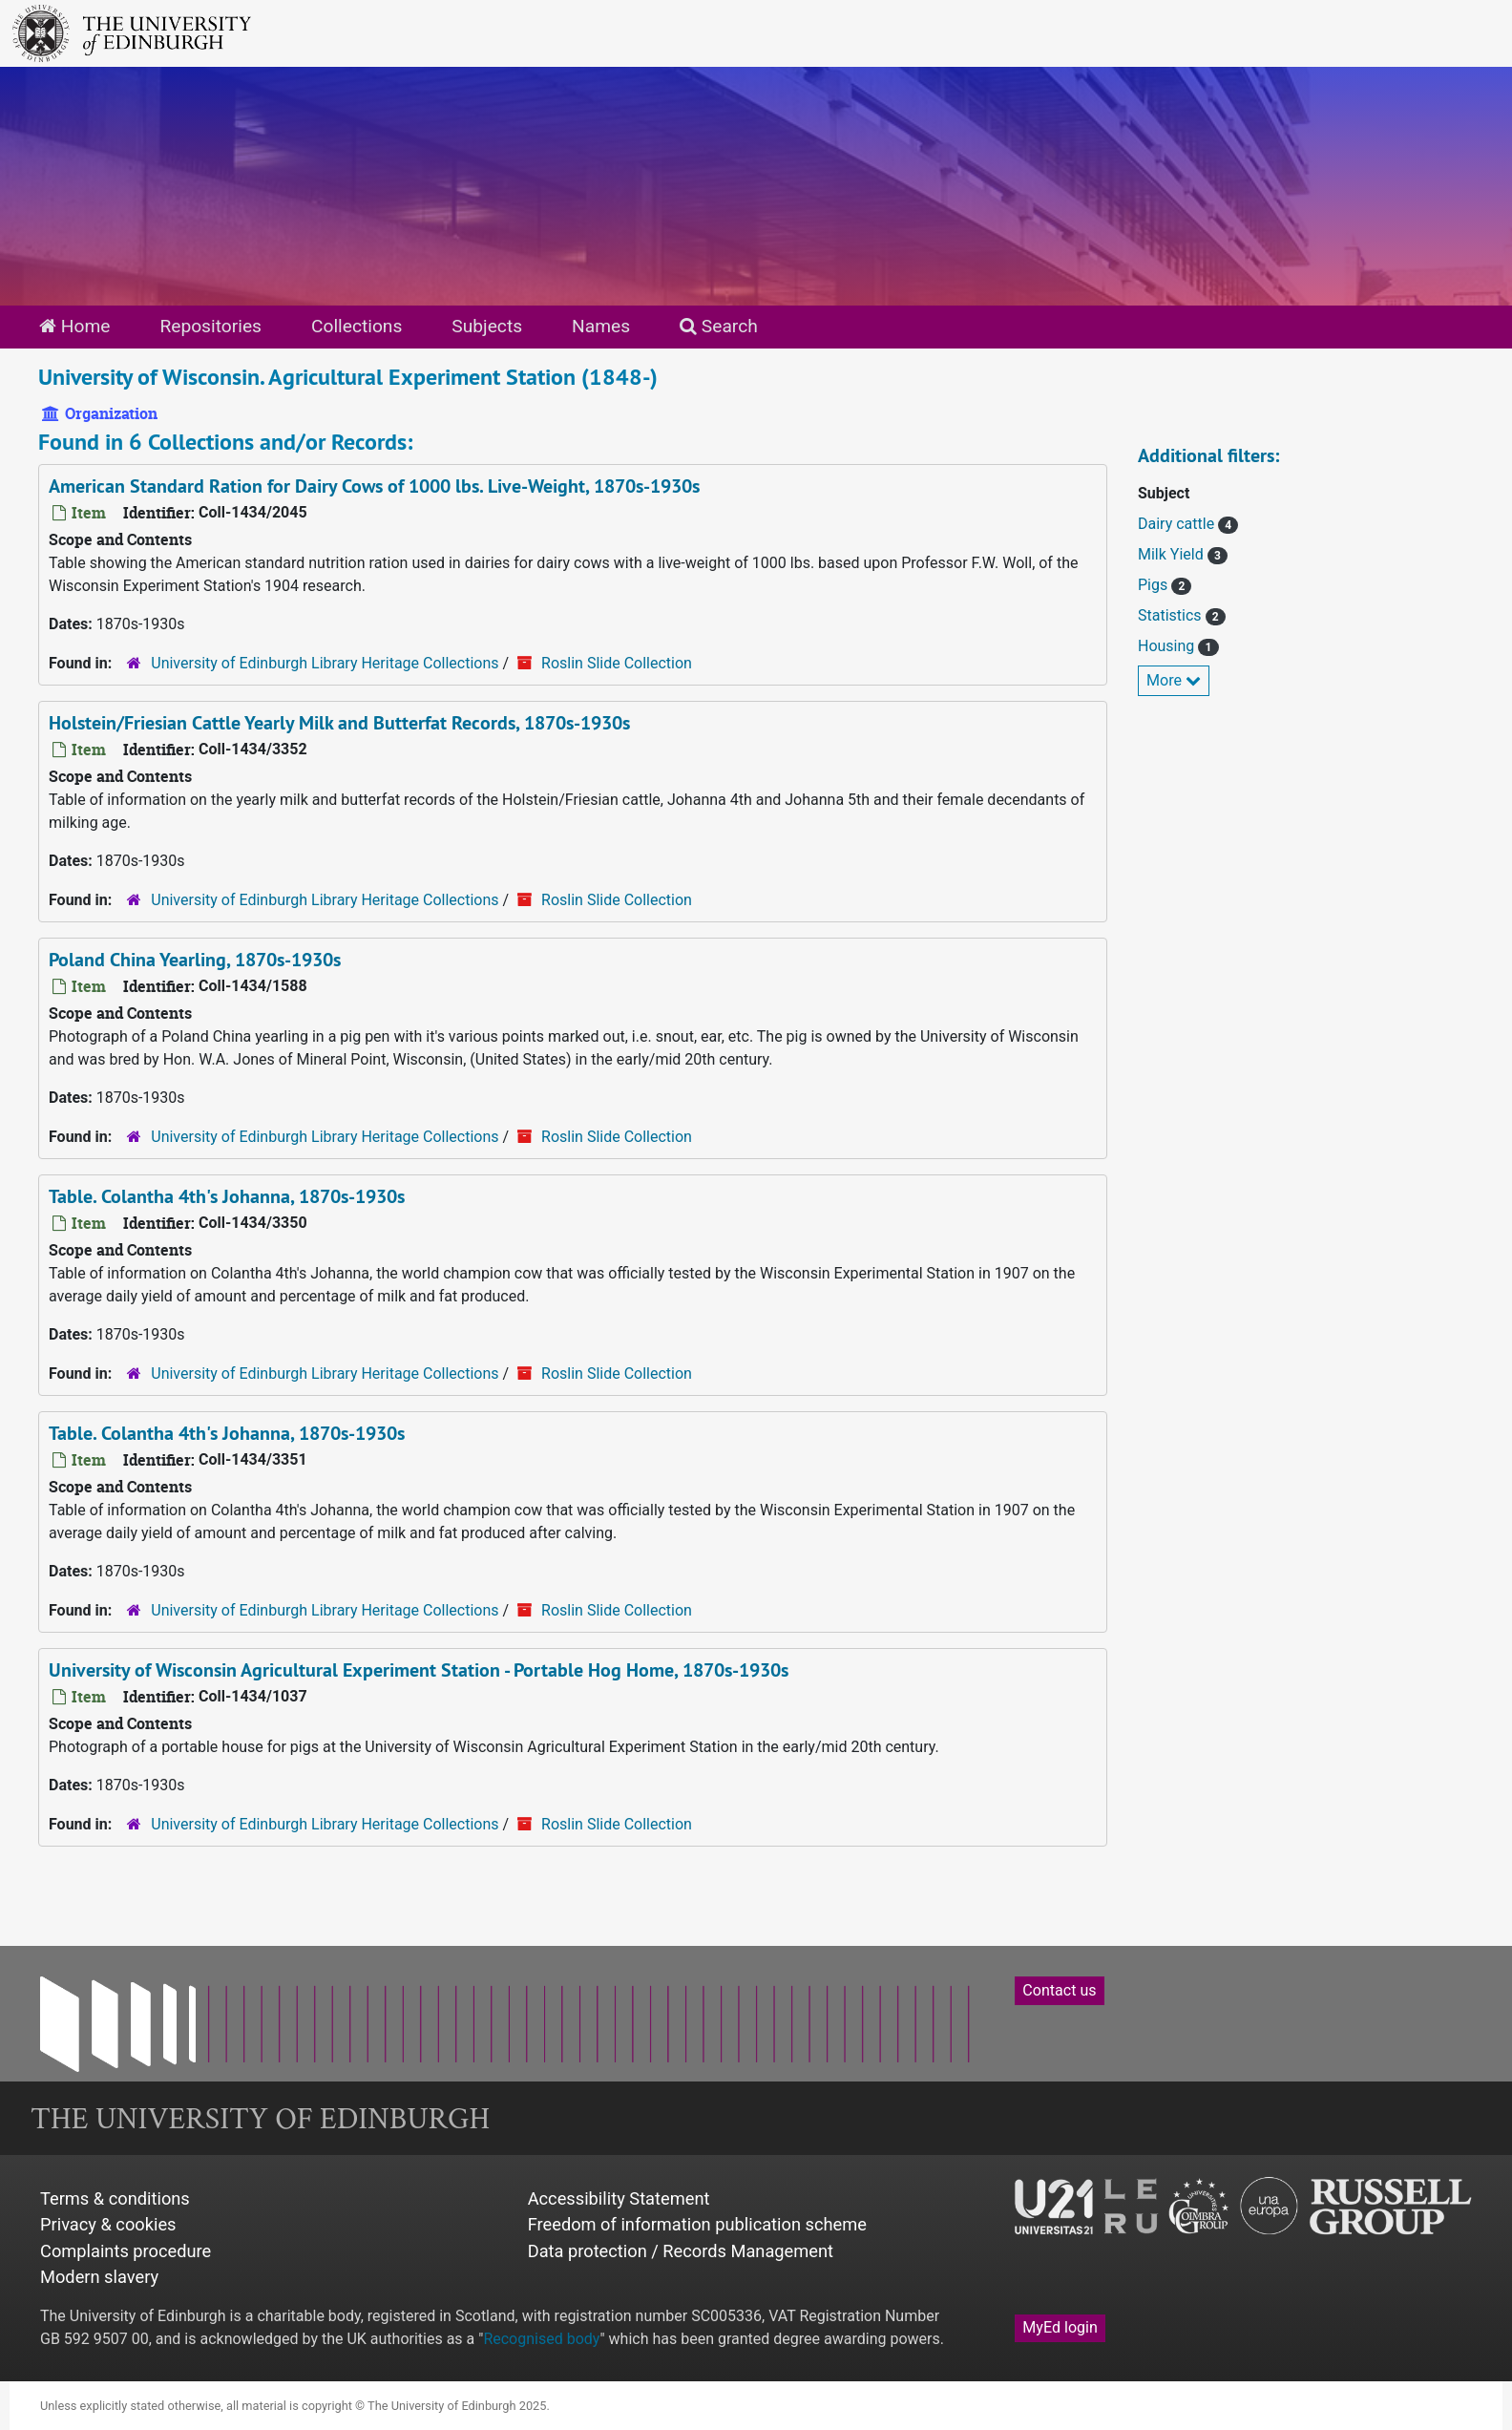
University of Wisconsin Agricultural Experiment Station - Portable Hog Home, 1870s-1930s (418, 1670)
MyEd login (1060, 2327)
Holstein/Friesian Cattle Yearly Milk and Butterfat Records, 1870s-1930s (339, 722)
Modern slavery (99, 2277)
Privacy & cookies (108, 2224)
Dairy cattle (1178, 524)
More (1173, 680)
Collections (356, 326)
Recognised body (541, 2339)
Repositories (210, 326)
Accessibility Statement (619, 2198)
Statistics (1172, 615)
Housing (1168, 646)
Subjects (487, 326)
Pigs (1154, 585)
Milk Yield (1173, 554)
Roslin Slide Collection (616, 663)
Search (719, 326)
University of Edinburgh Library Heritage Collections (324, 663)
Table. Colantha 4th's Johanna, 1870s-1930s (227, 1196)
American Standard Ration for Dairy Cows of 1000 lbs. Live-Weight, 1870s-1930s (374, 486)
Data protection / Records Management (680, 2251)
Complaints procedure (125, 2251)
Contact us (1059, 1990)
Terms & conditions (115, 2198)
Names (601, 326)
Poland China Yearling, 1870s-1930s (195, 959)
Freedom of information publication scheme (697, 2224)
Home (74, 326)
